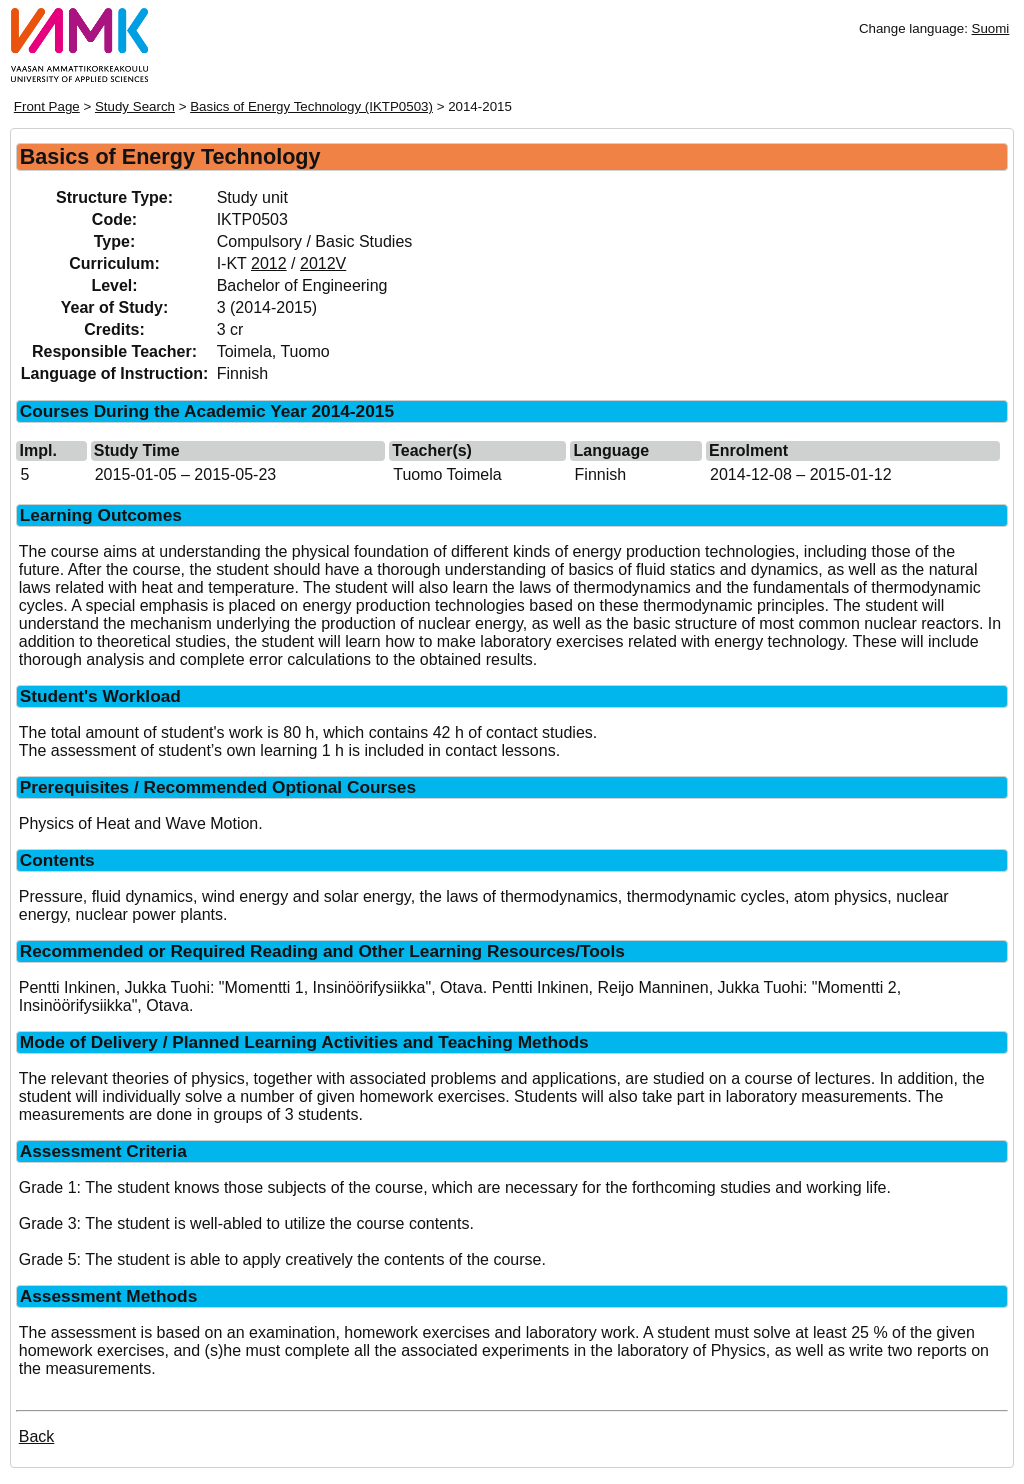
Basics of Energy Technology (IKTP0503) (311, 106)
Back (37, 1436)
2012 (269, 263)
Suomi (991, 28)
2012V (323, 263)
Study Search (135, 106)
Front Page (47, 106)
